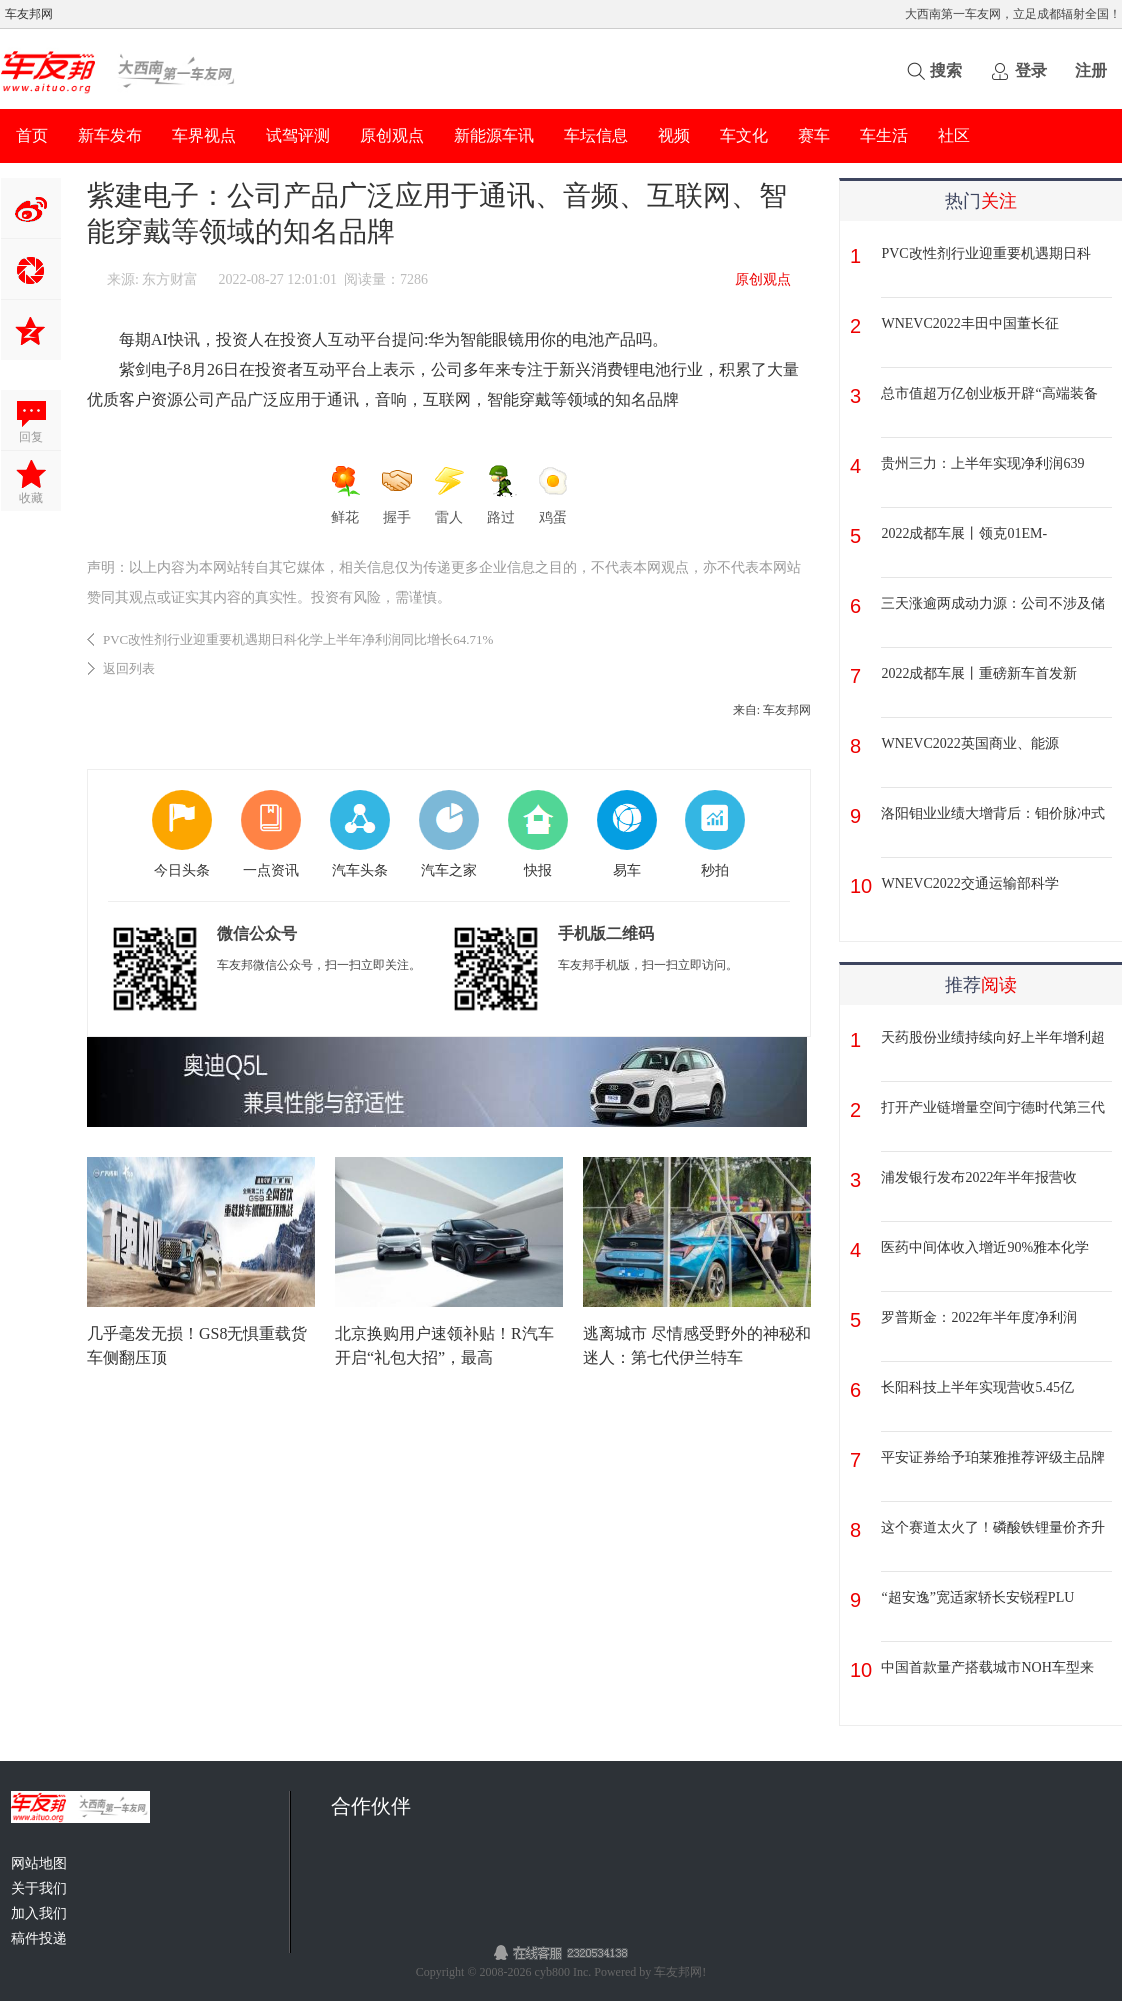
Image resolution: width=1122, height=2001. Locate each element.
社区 (954, 135)
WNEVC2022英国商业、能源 (969, 743)
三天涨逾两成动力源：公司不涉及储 (993, 603)
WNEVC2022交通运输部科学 (969, 883)
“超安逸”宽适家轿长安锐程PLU (977, 1597)
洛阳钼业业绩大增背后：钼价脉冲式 (993, 813)
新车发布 (110, 135)
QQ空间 (31, 330)
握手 (397, 495)
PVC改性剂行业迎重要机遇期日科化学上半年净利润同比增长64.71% (298, 639)
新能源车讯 (494, 135)
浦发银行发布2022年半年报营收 (979, 1177)
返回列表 (129, 668)
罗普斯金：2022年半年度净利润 (979, 1317)
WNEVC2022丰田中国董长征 (969, 323)
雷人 (449, 495)
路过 (501, 495)
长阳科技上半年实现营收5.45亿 (977, 1387)
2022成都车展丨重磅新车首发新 (979, 673)
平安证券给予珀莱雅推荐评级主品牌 (993, 1457)
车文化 (744, 135)
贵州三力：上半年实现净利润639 (982, 463)
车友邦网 (29, 14)
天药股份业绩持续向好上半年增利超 (993, 1037)
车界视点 (204, 135)
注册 (1091, 70)
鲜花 (345, 495)
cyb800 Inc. (565, 1972)
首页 (32, 135)
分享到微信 (31, 269)
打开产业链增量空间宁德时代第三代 (993, 1107)
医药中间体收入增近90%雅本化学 (985, 1247)
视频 (674, 135)
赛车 (814, 135)
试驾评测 (298, 135)
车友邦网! (680, 1972)
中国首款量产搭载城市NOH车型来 (987, 1667)
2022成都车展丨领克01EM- (964, 533)
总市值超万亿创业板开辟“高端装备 (989, 393)
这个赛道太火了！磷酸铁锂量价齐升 (993, 1527)
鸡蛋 (553, 495)
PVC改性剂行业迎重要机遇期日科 (985, 253)
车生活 (884, 135)
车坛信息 (596, 135)
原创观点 (392, 135)
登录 (1031, 70)
